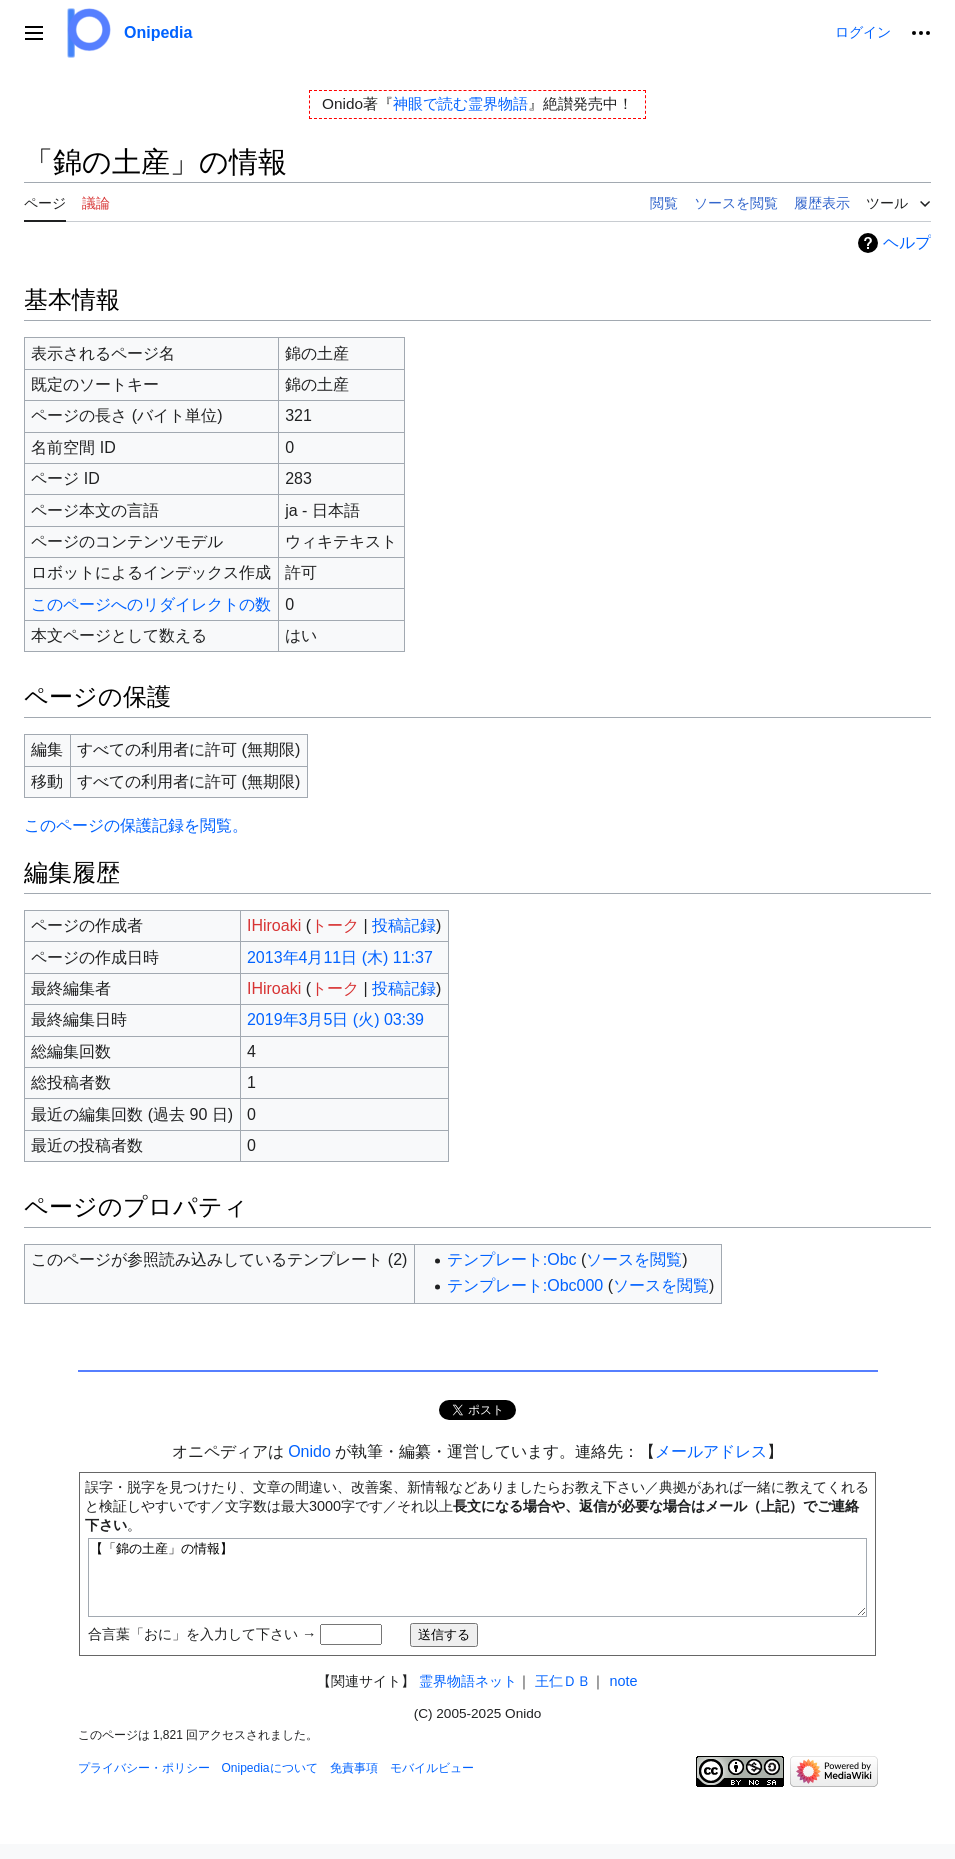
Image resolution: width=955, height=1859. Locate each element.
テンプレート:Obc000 (525, 1285)
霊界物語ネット (468, 1696)
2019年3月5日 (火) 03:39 (335, 1019)
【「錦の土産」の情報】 (477, 1585)
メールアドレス (711, 1451)
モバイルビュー (432, 1783)
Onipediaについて (270, 1783)
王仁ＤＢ (563, 1696)
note (623, 1696)
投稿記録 (404, 925)
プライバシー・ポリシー (144, 1783)
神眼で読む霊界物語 (460, 103)
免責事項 (354, 1783)
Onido (309, 1451)
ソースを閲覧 (634, 1259)
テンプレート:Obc (512, 1259)
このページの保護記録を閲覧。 (136, 825)
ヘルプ (907, 242)
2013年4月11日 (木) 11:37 (340, 957)
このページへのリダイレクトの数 (151, 604)
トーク (335, 925)
